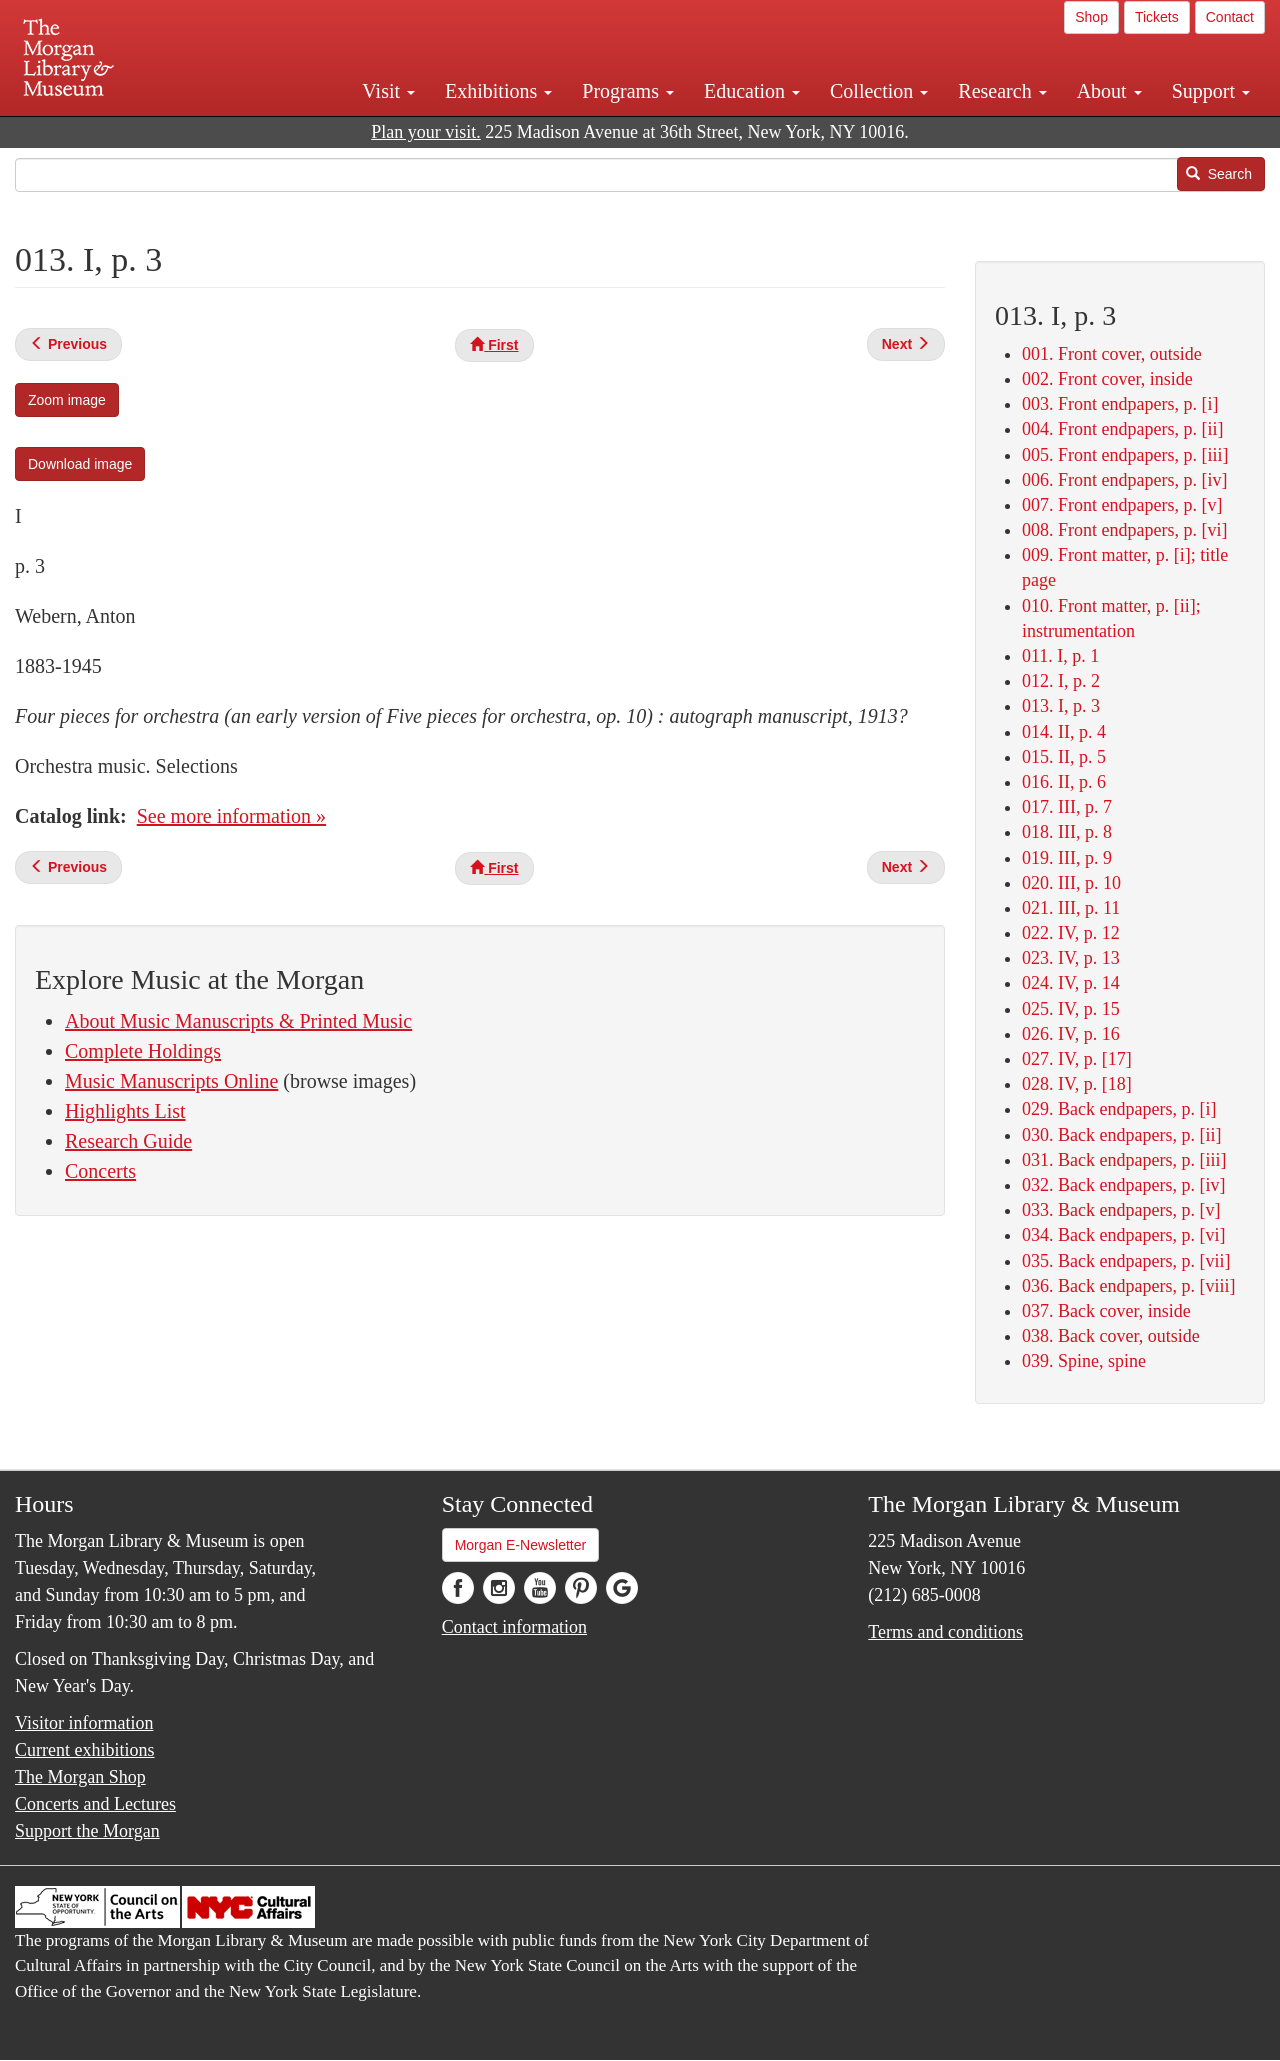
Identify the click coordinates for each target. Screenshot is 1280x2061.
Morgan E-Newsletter (521, 1545)
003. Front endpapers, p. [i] (1120, 404)
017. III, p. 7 (1067, 807)
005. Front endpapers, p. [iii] (1125, 455)
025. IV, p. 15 (1071, 1009)
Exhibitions (498, 91)
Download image (80, 464)
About (1109, 91)
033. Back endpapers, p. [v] (1121, 1210)
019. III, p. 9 (1067, 858)
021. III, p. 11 (1071, 908)
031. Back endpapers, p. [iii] (1124, 1160)
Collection (879, 91)
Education (752, 91)
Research (1002, 91)
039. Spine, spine (1084, 1361)
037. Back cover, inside (1106, 1311)
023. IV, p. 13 (1071, 958)
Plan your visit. (426, 132)
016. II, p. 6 (1064, 782)
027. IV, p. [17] (1077, 1059)
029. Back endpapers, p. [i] (1119, 1109)
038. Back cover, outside (1111, 1336)
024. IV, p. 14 (1071, 983)
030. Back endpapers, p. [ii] (1121, 1135)
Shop (1091, 17)
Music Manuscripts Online (171, 1081)
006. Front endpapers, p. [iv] (1124, 480)
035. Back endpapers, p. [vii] (1126, 1261)
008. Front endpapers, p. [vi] (1124, 530)
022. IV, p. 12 (1071, 933)
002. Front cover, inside (1107, 379)
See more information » (231, 816)
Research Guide (128, 1141)
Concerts (100, 1171)
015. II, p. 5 (1064, 757)
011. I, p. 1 (1060, 656)
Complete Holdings (143, 1051)
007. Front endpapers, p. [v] (1122, 505)
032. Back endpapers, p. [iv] (1123, 1185)
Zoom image (67, 400)
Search (1219, 174)
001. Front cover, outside (1112, 354)
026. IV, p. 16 (1071, 1034)
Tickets (1157, 17)
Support (1211, 91)
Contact (1230, 17)
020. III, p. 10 (1071, 883)
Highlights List (125, 1111)
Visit (388, 91)
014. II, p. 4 (1064, 732)
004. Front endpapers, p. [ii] (1122, 429)
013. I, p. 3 (1061, 706)
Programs (628, 91)
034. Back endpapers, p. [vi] (1123, 1235)
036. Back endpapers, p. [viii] (1128, 1286)
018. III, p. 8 (1067, 832)
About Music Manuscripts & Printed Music (238, 1021)
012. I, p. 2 (1061, 681)
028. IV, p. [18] (1077, 1084)
